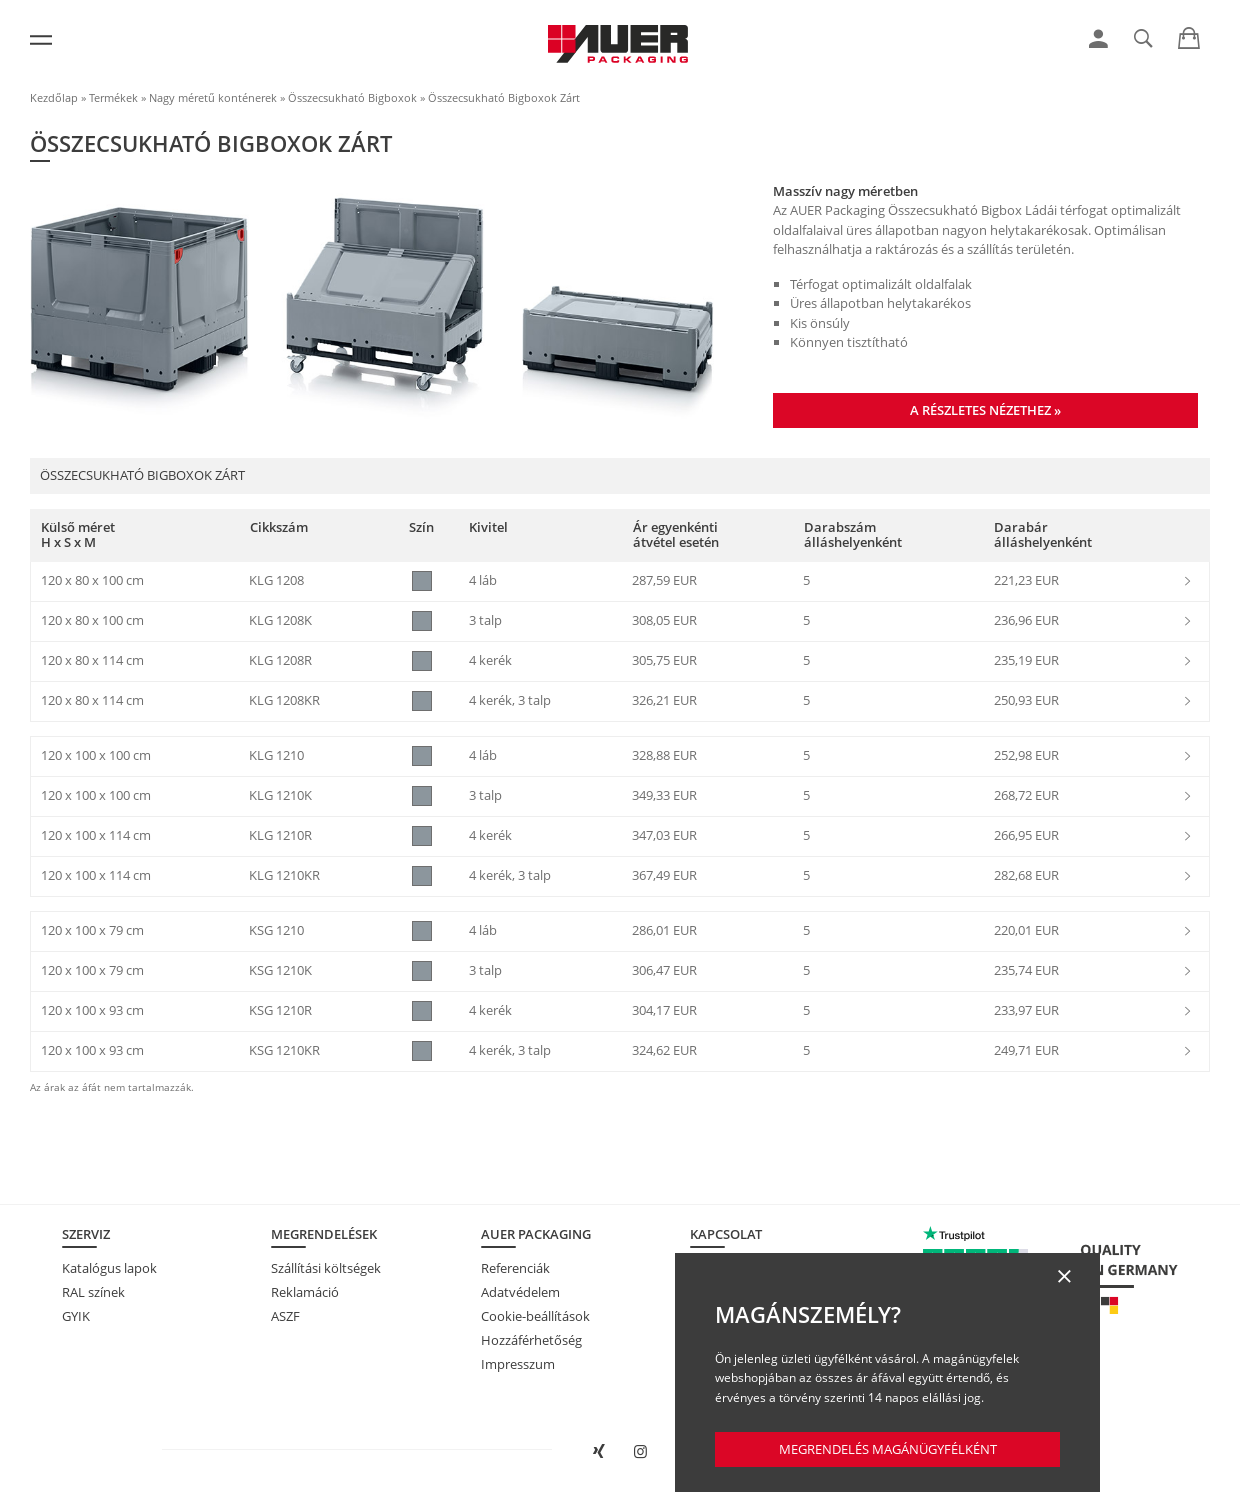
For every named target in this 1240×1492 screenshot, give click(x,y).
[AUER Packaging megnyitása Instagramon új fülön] (641, 1452)
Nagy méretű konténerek (213, 97)
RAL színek (93, 1292)
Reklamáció (305, 1292)
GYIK (76, 1316)
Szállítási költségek (326, 1268)
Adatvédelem (520, 1292)
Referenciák (515, 1268)
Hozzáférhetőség (531, 1340)
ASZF (285, 1316)
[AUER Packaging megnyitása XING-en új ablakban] (599, 1452)
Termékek (113, 97)
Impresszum (518, 1364)
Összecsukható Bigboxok (352, 97)
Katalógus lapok (109, 1268)
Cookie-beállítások (535, 1316)
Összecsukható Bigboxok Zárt (504, 97)
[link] (1098, 39)
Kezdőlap (54, 97)
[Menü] (41, 40)
